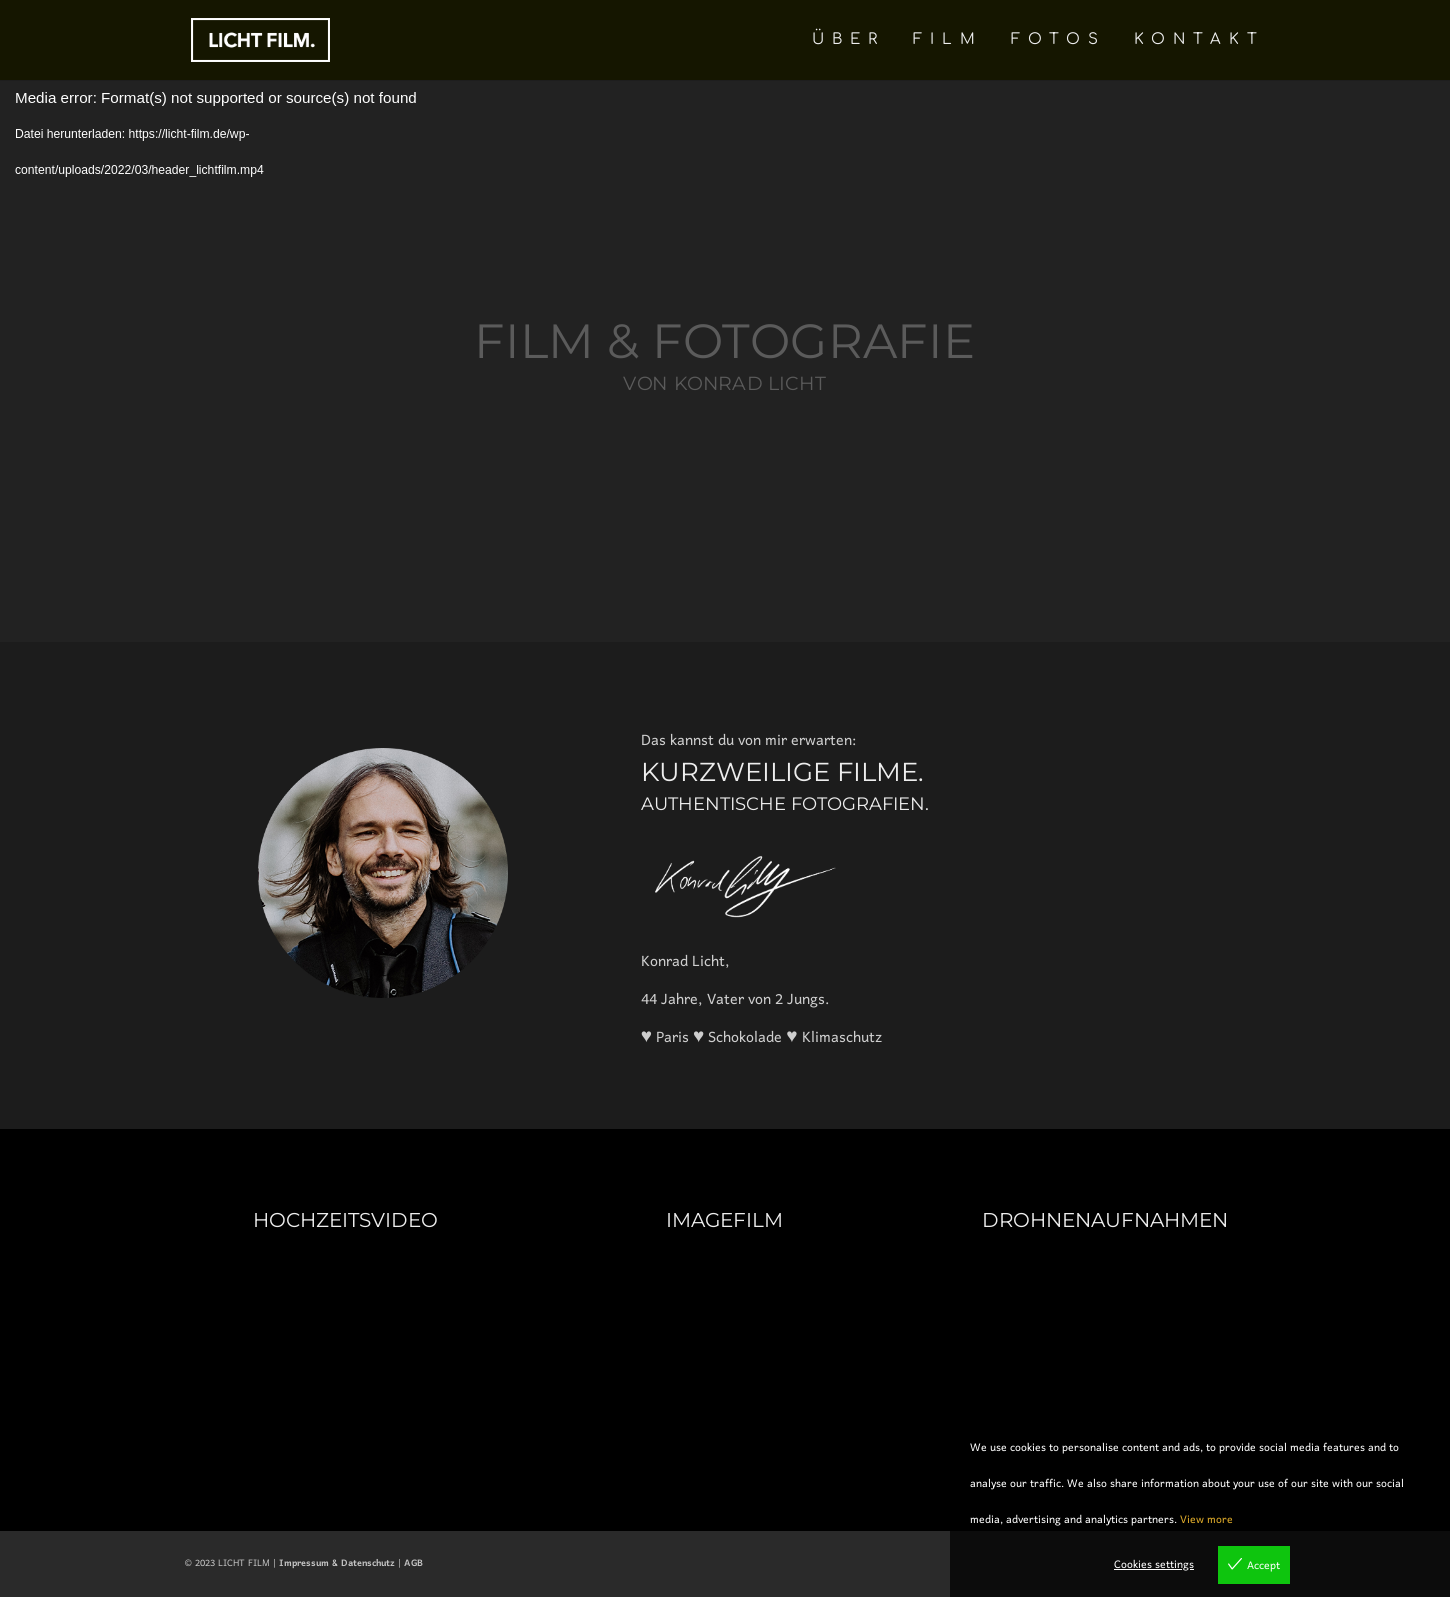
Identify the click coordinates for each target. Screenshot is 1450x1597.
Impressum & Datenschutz (337, 1563)
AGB (413, 1563)
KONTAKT (1199, 40)
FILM (948, 40)
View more (1206, 1520)
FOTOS (1058, 40)
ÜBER (848, 40)
